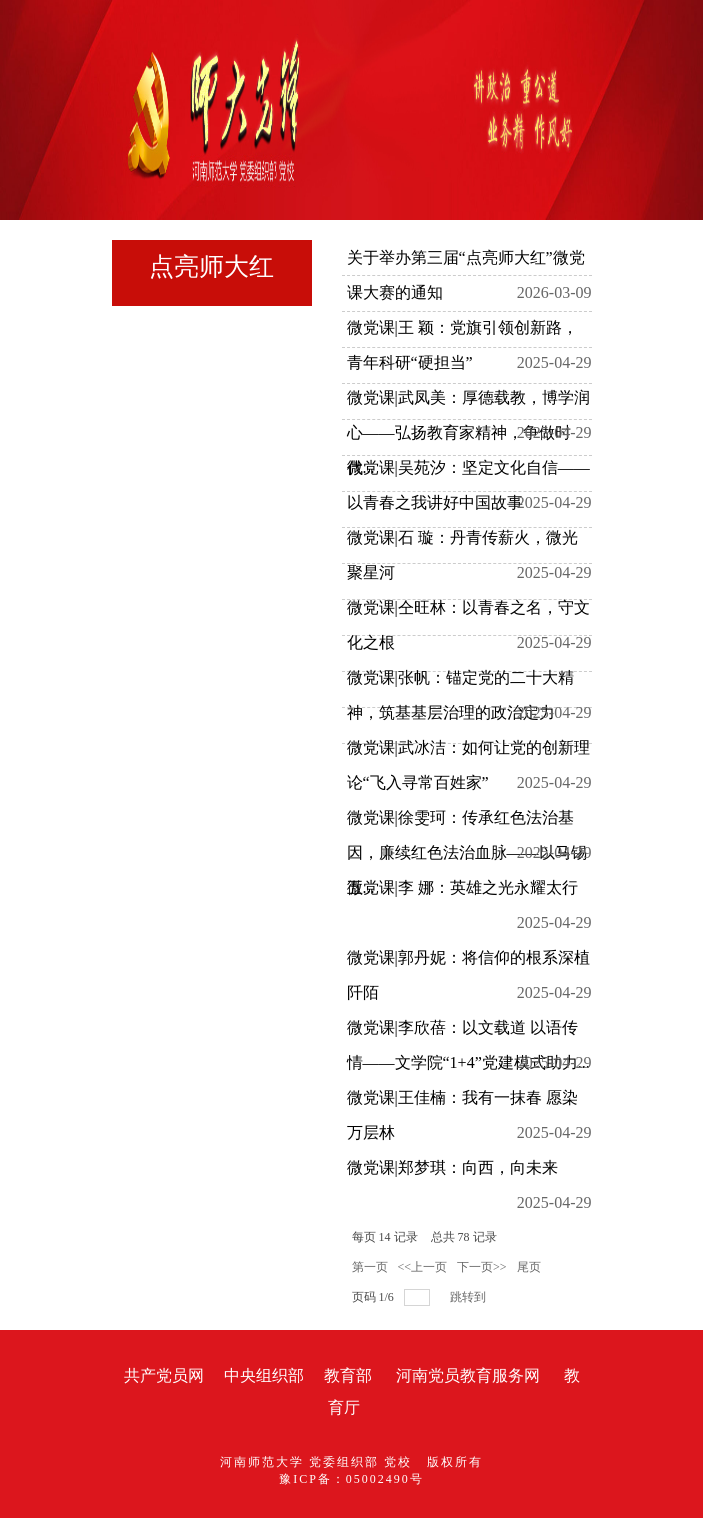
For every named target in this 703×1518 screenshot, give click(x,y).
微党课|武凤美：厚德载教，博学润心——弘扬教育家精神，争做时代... (468, 432)
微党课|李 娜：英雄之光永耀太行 (462, 887)
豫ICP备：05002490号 (351, 1479)
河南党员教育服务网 (468, 1375)
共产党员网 (164, 1375)
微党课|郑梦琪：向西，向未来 (452, 1167)
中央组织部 (264, 1375)
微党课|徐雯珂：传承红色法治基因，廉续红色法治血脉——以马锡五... (467, 852)
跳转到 (469, 1297)
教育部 (348, 1375)
